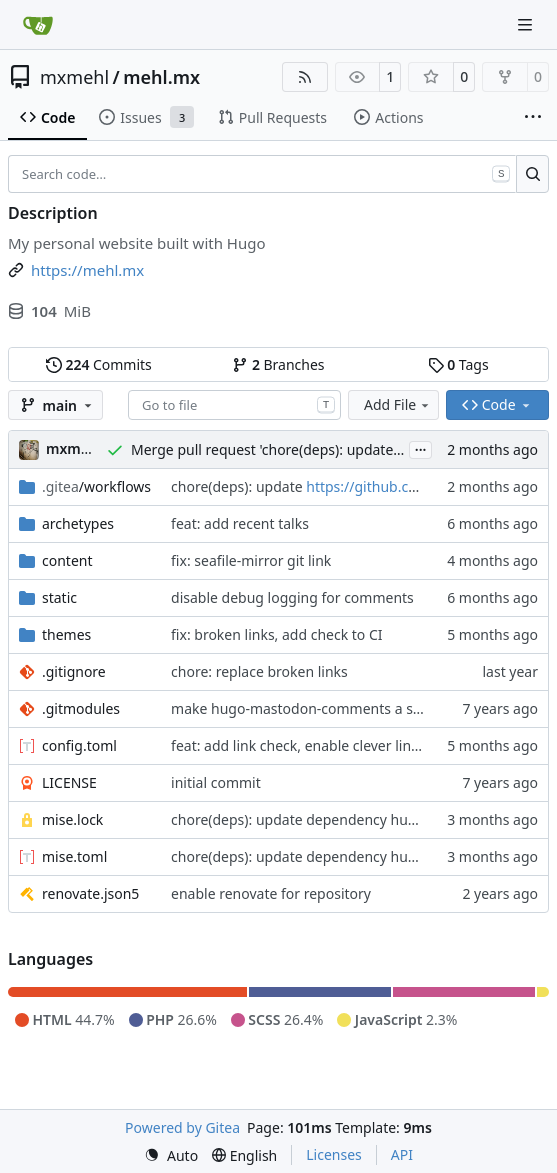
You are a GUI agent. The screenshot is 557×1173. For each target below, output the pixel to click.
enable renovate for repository (271, 893)
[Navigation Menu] (527, 24)
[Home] (38, 25)
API (402, 1154)
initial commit (216, 782)
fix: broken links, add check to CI (277, 634)
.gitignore (74, 671)
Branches (278, 364)
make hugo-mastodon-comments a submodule (325, 708)
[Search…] (532, 174)
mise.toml (74, 856)
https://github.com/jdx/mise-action (421, 486)
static (59, 597)
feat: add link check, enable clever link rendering (329, 745)
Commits (99, 364)
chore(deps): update (238, 486)
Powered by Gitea (182, 1127)
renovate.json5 (90, 893)
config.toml (79, 745)
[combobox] (234, 405)
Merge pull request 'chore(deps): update (264, 449)
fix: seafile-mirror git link (251, 560)
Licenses (334, 1154)
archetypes (78, 523)
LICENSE (69, 782)
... (421, 448)
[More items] (533, 118)
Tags (458, 364)
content (67, 560)
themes (66, 634)
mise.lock (72, 819)
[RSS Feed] (305, 77)
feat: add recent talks (240, 523)
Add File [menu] (398, 404)
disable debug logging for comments (292, 597)
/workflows (96, 486)
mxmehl (74, 77)
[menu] (171, 1155)
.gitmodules (81, 708)
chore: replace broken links (259, 671)
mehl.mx (161, 77)
